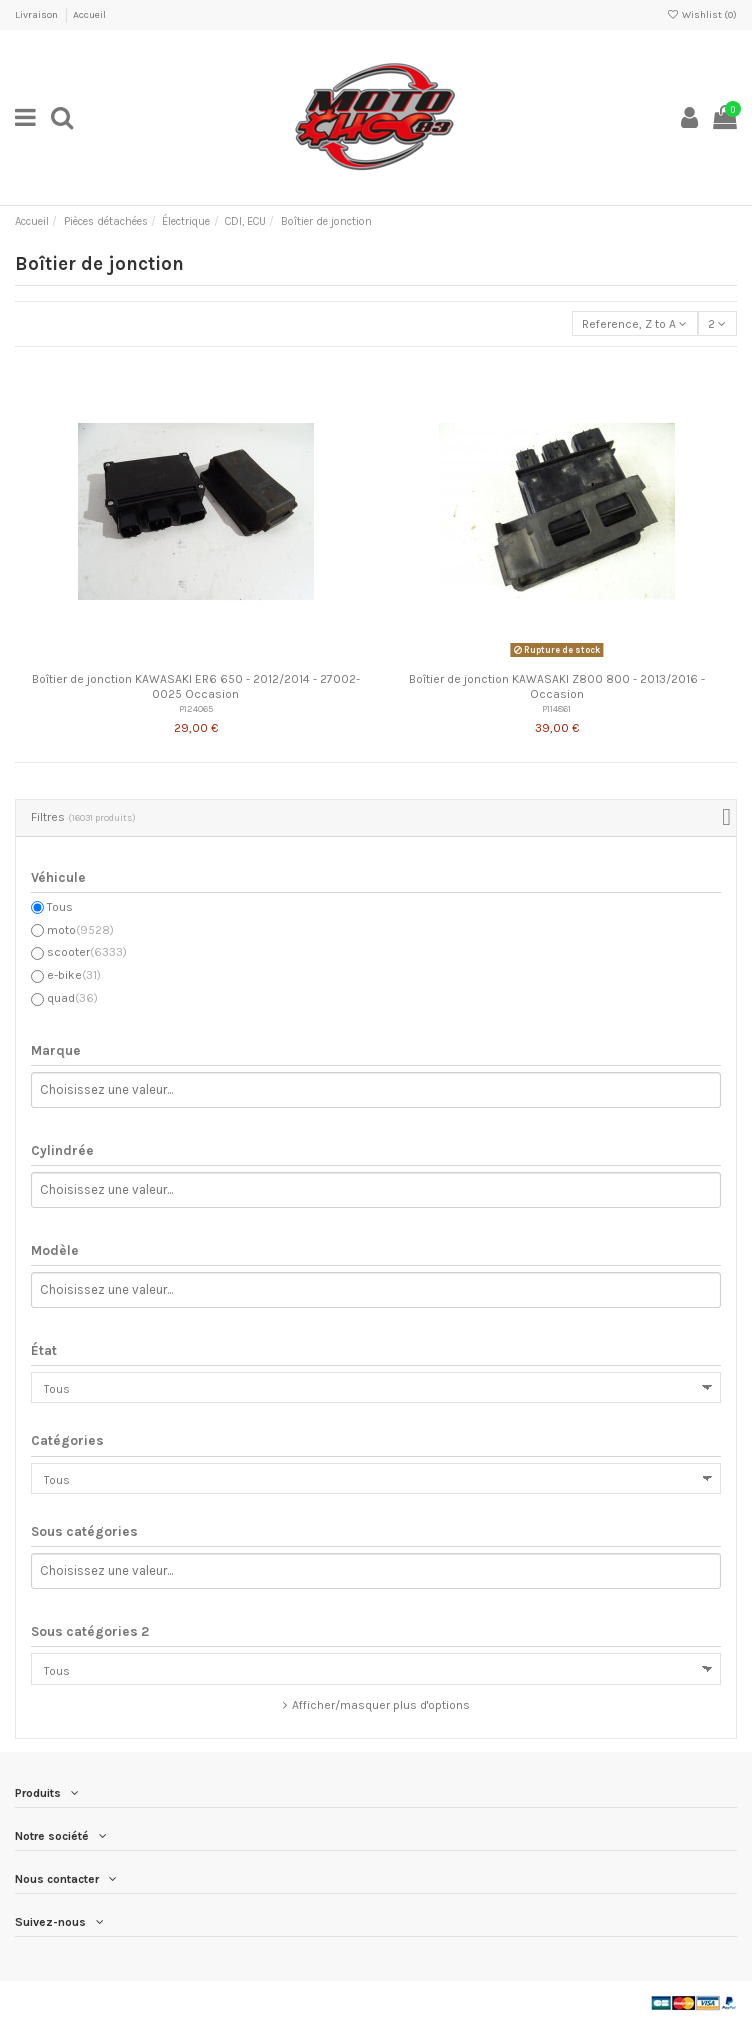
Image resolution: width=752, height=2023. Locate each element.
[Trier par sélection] (635, 323)
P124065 (196, 708)
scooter (87, 952)
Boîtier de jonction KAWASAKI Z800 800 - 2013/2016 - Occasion (557, 686)
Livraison (37, 15)
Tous (60, 907)
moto (80, 930)
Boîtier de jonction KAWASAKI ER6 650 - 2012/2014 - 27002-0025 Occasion (196, 686)
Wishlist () (702, 15)
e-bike (74, 975)
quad (72, 998)
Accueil (89, 15)
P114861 (556, 708)
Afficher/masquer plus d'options (381, 1705)
